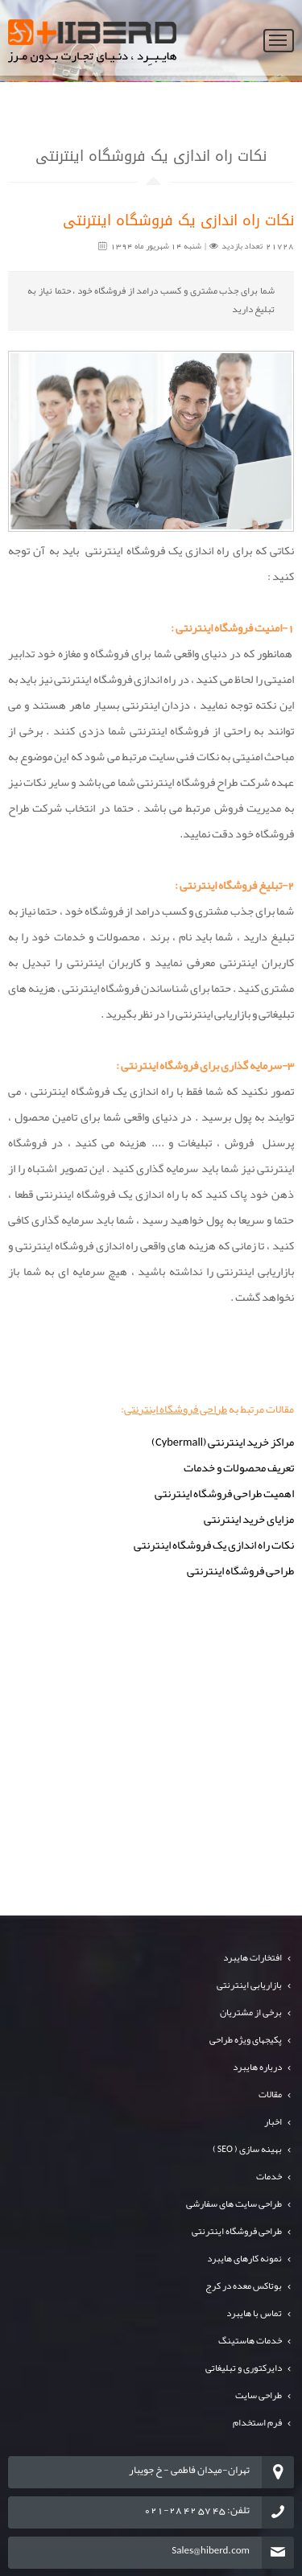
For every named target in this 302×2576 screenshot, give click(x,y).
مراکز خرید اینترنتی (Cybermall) (222, 1442)
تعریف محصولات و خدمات (239, 1467)
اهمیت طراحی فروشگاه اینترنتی (224, 1493)
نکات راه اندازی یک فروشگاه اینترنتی (214, 1545)
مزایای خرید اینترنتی (249, 1519)
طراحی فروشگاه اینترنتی (175, 1408)
